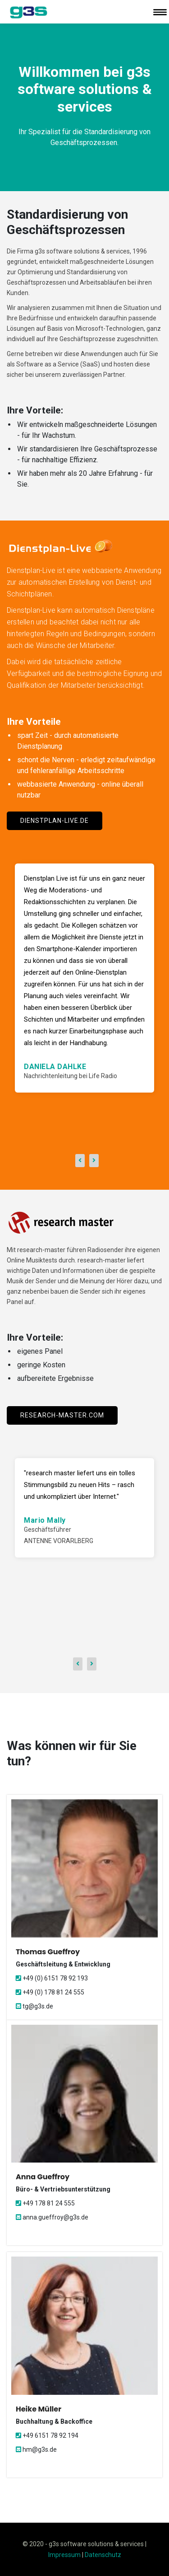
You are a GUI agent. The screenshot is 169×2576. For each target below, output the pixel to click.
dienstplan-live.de (54, 820)
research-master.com (62, 1415)
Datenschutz (103, 2554)
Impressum (64, 2554)
